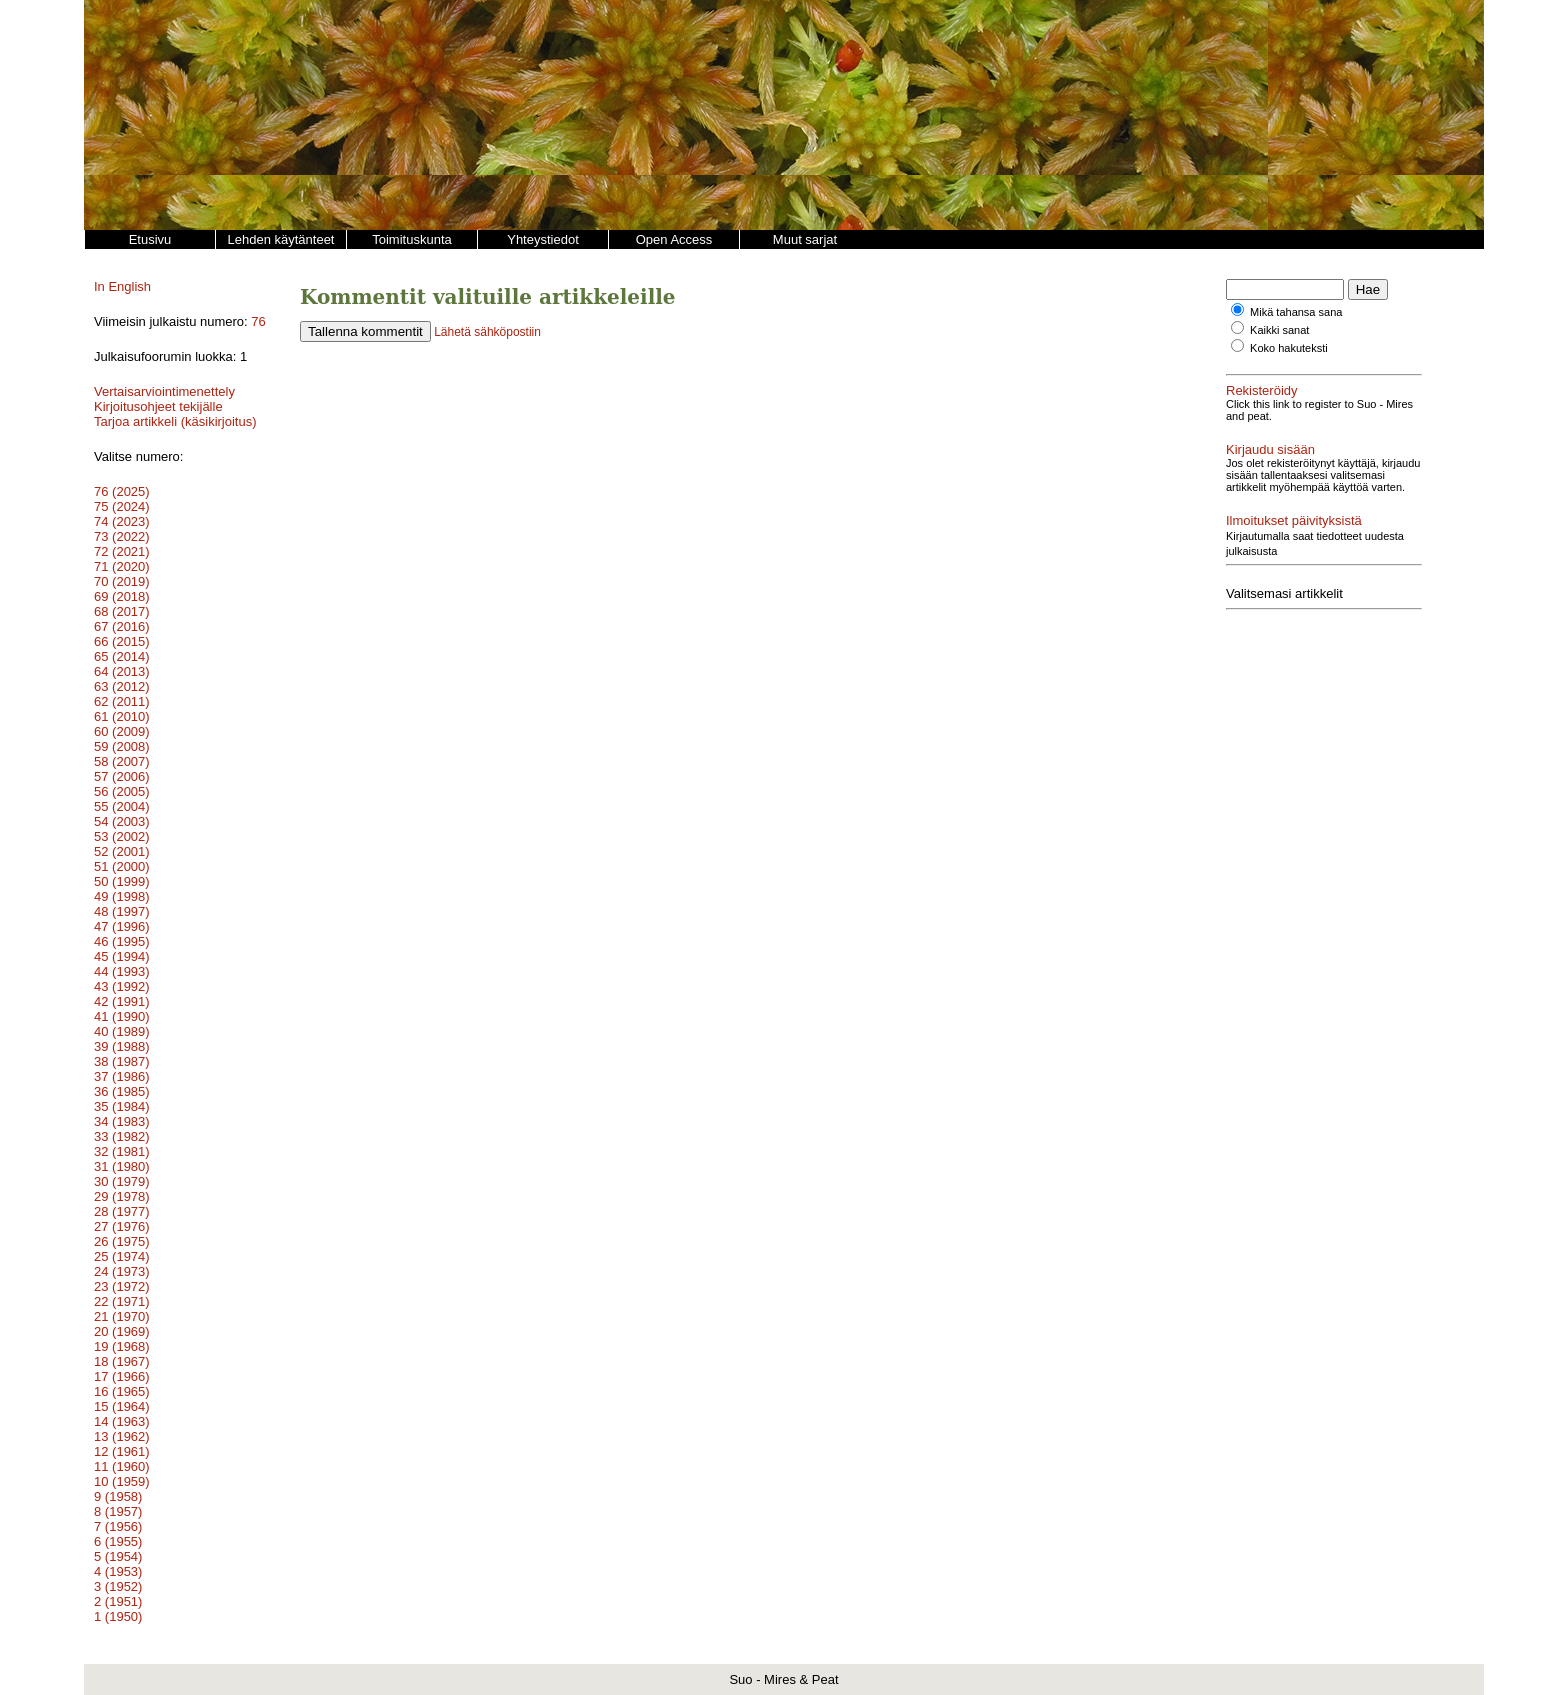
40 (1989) (122, 1031)
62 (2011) (122, 701)
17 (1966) (122, 1376)
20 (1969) (122, 1331)
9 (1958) (118, 1496)
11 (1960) (122, 1466)
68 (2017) (122, 611)
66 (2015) (122, 641)
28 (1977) (122, 1211)
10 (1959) (122, 1481)
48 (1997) (122, 911)
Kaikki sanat (1279, 330)
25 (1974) (122, 1256)
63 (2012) (122, 686)
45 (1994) (122, 956)
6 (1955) (118, 1541)
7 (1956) (118, 1526)
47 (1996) (122, 926)
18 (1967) (122, 1361)
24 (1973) (122, 1271)
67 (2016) (122, 626)
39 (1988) (122, 1046)
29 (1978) (122, 1196)
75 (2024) (122, 506)
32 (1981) (122, 1151)
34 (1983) (122, 1121)
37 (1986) (122, 1076)
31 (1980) (122, 1166)
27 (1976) (122, 1226)
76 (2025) (122, 491)
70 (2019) (122, 581)
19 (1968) (122, 1346)
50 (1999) (122, 881)
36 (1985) (122, 1091)
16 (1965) (122, 1391)
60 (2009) (122, 731)
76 (258, 321)
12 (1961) (122, 1451)
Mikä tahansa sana (1296, 312)
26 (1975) (122, 1241)
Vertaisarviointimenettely (164, 391)
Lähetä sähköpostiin (487, 332)
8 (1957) (118, 1511)
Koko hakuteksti (1289, 348)
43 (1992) (122, 986)
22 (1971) (122, 1301)
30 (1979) (122, 1181)
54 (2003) (122, 821)
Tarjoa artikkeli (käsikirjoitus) (175, 421)
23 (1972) (122, 1286)
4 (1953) (118, 1571)
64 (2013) (122, 671)
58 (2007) (122, 761)
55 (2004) (122, 806)
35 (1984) (122, 1106)
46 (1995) (122, 941)
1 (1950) (118, 1616)
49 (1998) (122, 896)
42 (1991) (122, 1001)
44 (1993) (122, 971)
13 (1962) (122, 1436)
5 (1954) (118, 1556)
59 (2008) (122, 746)
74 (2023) (122, 521)
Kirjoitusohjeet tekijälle (158, 406)
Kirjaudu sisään (1270, 449)
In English (122, 286)
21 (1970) (122, 1316)
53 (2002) (122, 836)
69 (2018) (122, 596)
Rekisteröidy (1262, 390)
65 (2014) (122, 656)
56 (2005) (122, 791)
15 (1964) (122, 1406)
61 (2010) (122, 716)
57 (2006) (122, 776)
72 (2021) (122, 551)
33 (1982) (122, 1136)
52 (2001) (122, 851)
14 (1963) (122, 1421)
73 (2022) (122, 536)
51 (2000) (122, 866)
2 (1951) (118, 1601)
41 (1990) (122, 1016)
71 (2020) (122, 566)
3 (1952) (118, 1586)
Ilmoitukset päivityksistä (1294, 520)
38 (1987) (122, 1061)
